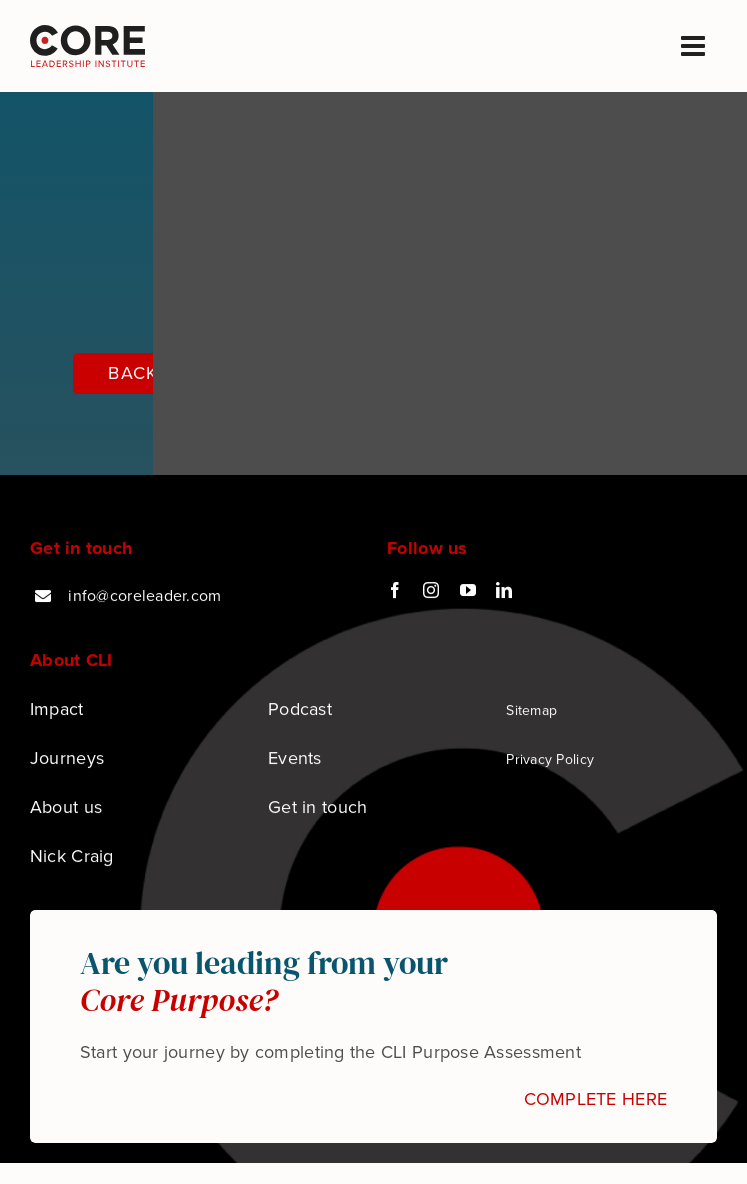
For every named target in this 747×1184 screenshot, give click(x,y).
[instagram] (431, 592)
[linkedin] (504, 592)
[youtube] (468, 592)
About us (66, 808)
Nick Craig (72, 857)
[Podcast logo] (87, 34)
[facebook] (395, 592)
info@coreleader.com (144, 597)
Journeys (67, 759)
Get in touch (317, 808)
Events (295, 759)
